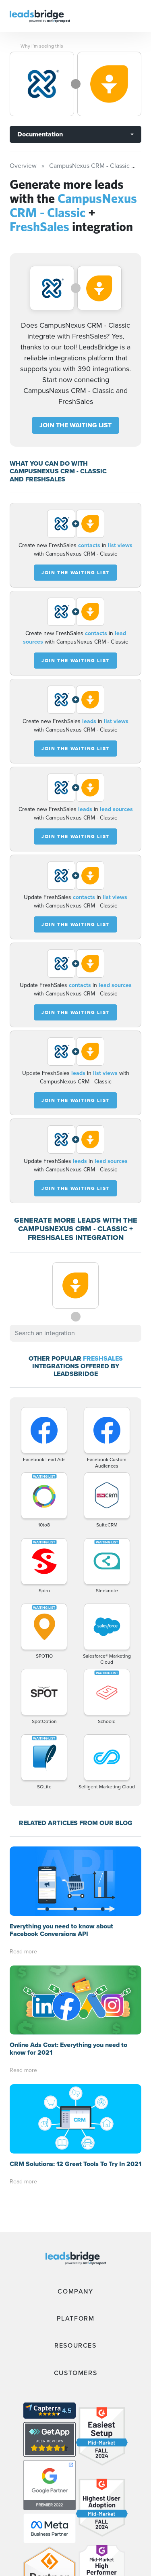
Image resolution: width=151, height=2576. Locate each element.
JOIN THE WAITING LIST (75, 425)
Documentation (40, 134)
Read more (23, 1951)
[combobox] (75, 1333)
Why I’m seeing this (42, 46)
